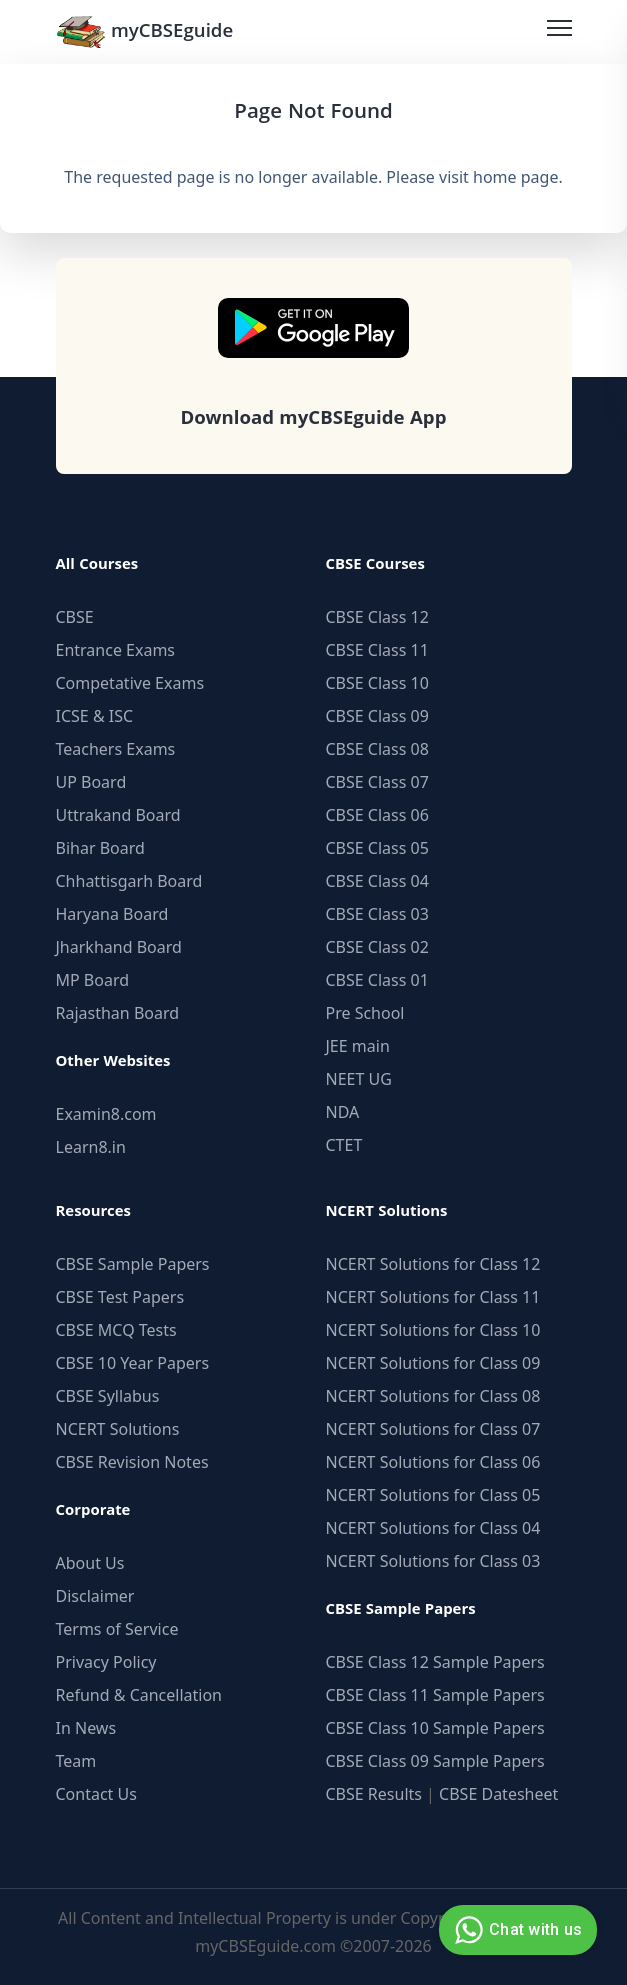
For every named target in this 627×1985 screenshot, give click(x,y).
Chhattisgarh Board (129, 881)
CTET (344, 1145)
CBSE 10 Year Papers (133, 1363)
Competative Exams (130, 683)
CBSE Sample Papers (133, 1264)
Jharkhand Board (119, 947)
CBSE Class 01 (377, 980)
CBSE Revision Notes (132, 1462)
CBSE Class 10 (377, 683)
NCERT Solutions (118, 1429)
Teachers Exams (116, 749)
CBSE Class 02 (377, 947)
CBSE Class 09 (377, 716)
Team (76, 1761)
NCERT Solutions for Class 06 (433, 1462)
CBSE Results (374, 1794)
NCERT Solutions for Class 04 (433, 1528)
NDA (343, 1112)
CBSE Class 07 (377, 782)
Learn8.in (91, 1147)
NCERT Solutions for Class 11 (433, 1297)
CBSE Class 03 (377, 914)
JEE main (358, 1046)
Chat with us (515, 1930)
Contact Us (96, 1794)
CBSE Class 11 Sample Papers (435, 1695)
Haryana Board (112, 914)
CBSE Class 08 (377, 749)
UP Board (91, 782)
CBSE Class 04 (377, 881)
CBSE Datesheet (498, 1794)
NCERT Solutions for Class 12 (433, 1264)
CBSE (75, 617)
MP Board (93, 980)
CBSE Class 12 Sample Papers (435, 1662)
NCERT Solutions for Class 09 (433, 1363)
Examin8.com (106, 1114)
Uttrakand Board (118, 815)
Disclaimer (95, 1596)
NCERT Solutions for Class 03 (433, 1561)
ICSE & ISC (95, 716)
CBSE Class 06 (377, 815)
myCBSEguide (145, 31)
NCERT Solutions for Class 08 (433, 1396)
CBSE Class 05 (377, 848)
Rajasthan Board (118, 1013)
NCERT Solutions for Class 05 (433, 1495)
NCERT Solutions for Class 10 (433, 1330)
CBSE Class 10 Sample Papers (435, 1728)
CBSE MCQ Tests (116, 1330)
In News (86, 1728)
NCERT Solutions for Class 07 (433, 1429)
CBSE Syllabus (108, 1396)
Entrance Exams (116, 650)
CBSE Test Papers (120, 1297)
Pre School (365, 1013)
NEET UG (359, 1079)
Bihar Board (100, 848)
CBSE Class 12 (377, 617)
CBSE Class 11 (377, 650)
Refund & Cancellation (139, 1695)
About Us (90, 1563)
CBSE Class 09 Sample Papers (435, 1761)
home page (515, 177)
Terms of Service (117, 1629)
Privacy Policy (106, 1662)
